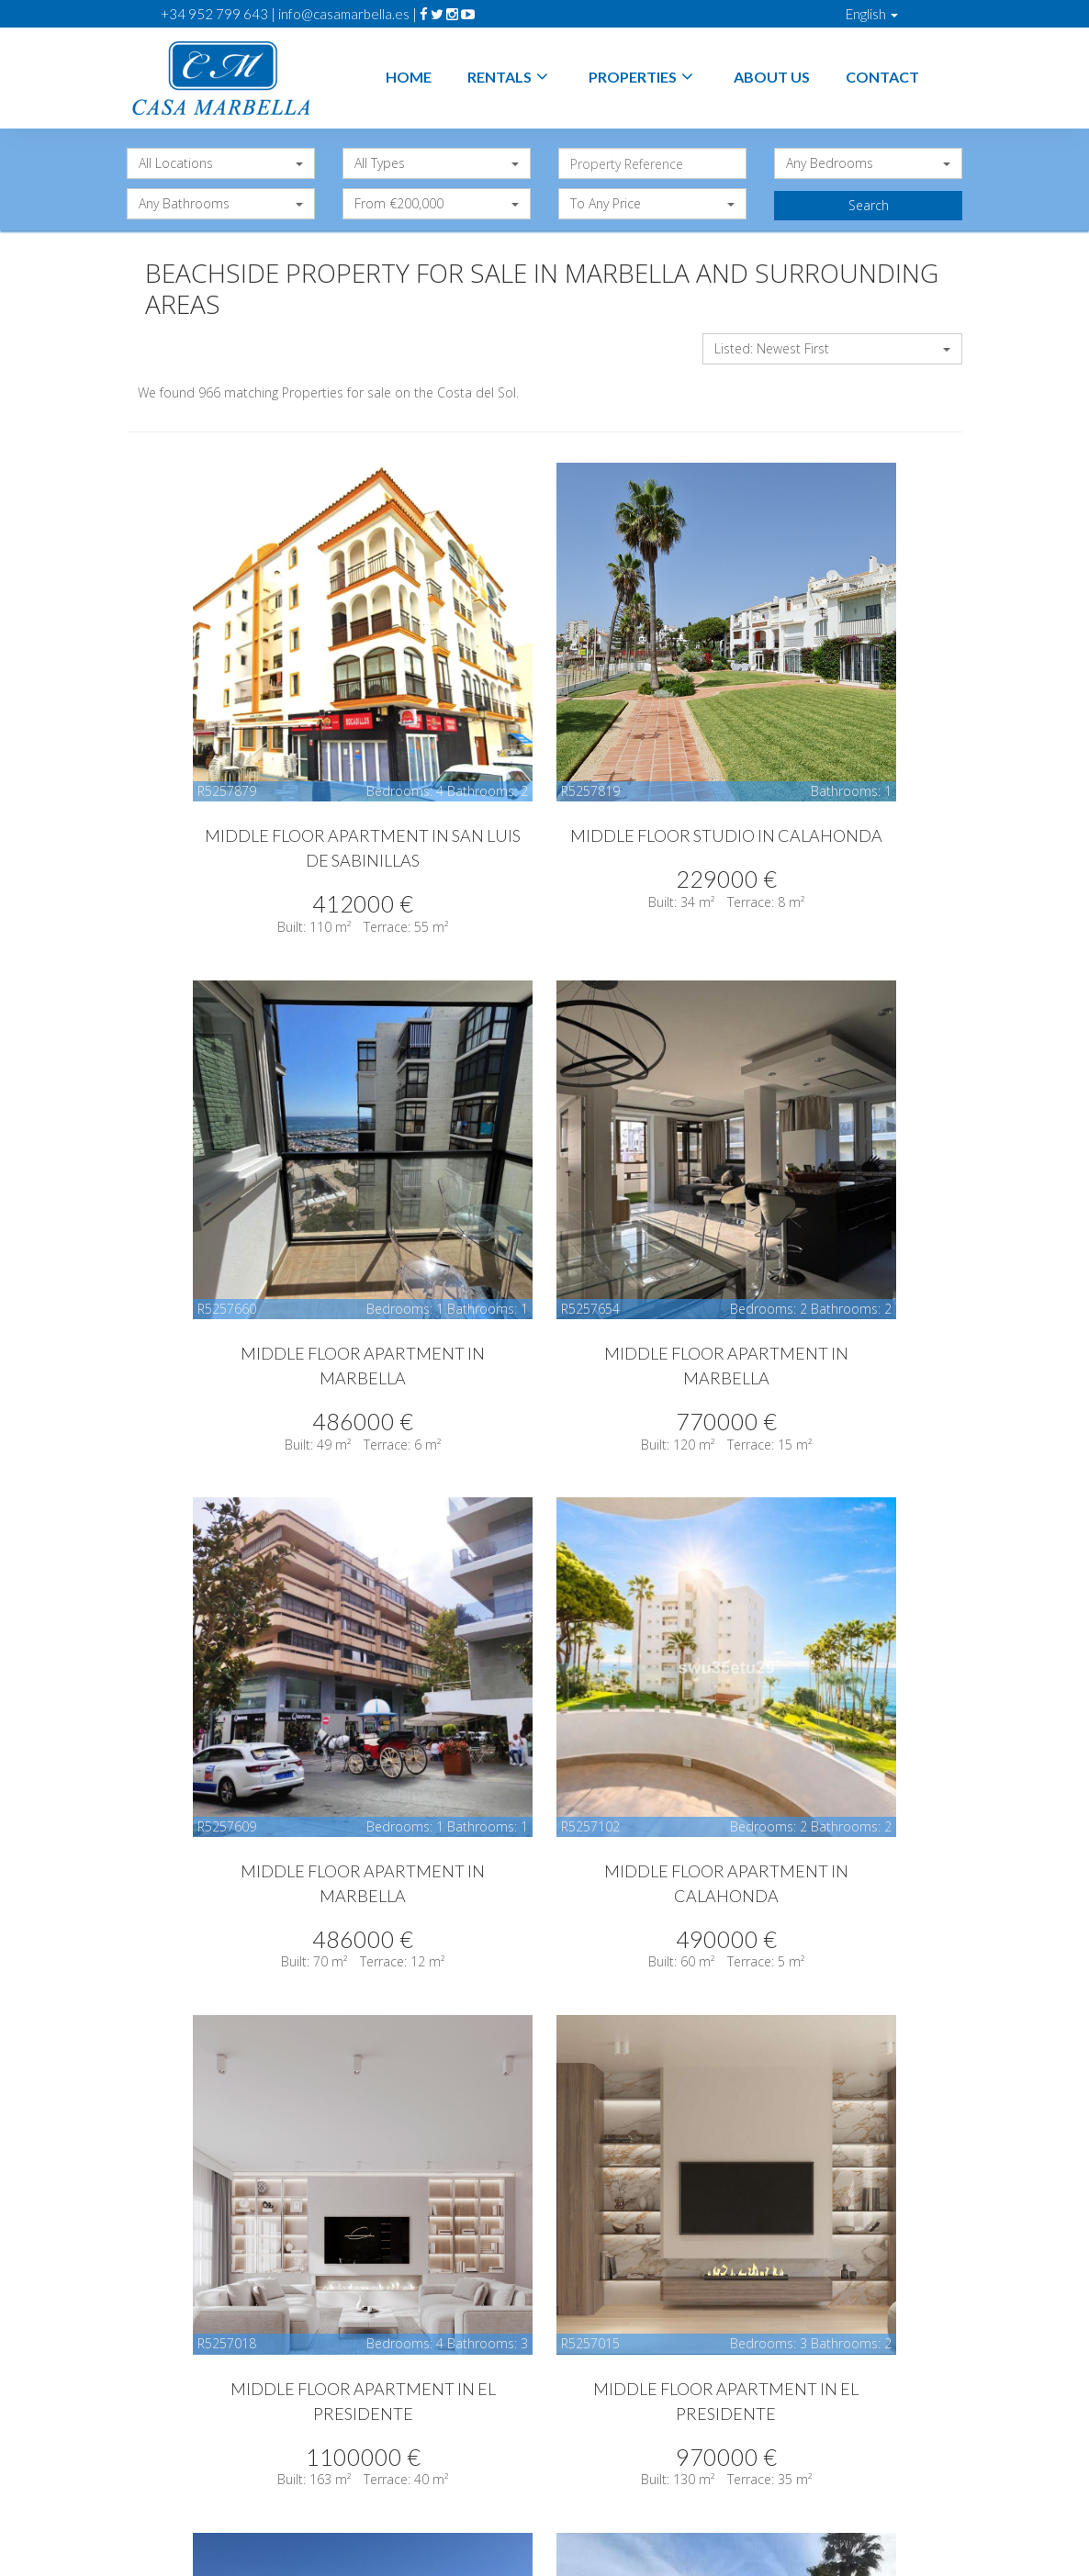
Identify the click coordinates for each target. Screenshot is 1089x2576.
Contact (882, 76)
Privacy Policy (676, 2488)
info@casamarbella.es (344, 14)
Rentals (510, 76)
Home (409, 76)
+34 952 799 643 (214, 14)
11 (699, 2261)
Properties (643, 76)
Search (868, 205)
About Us (772, 76)
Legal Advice (570, 2488)
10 (662, 2261)
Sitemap (544, 2508)
